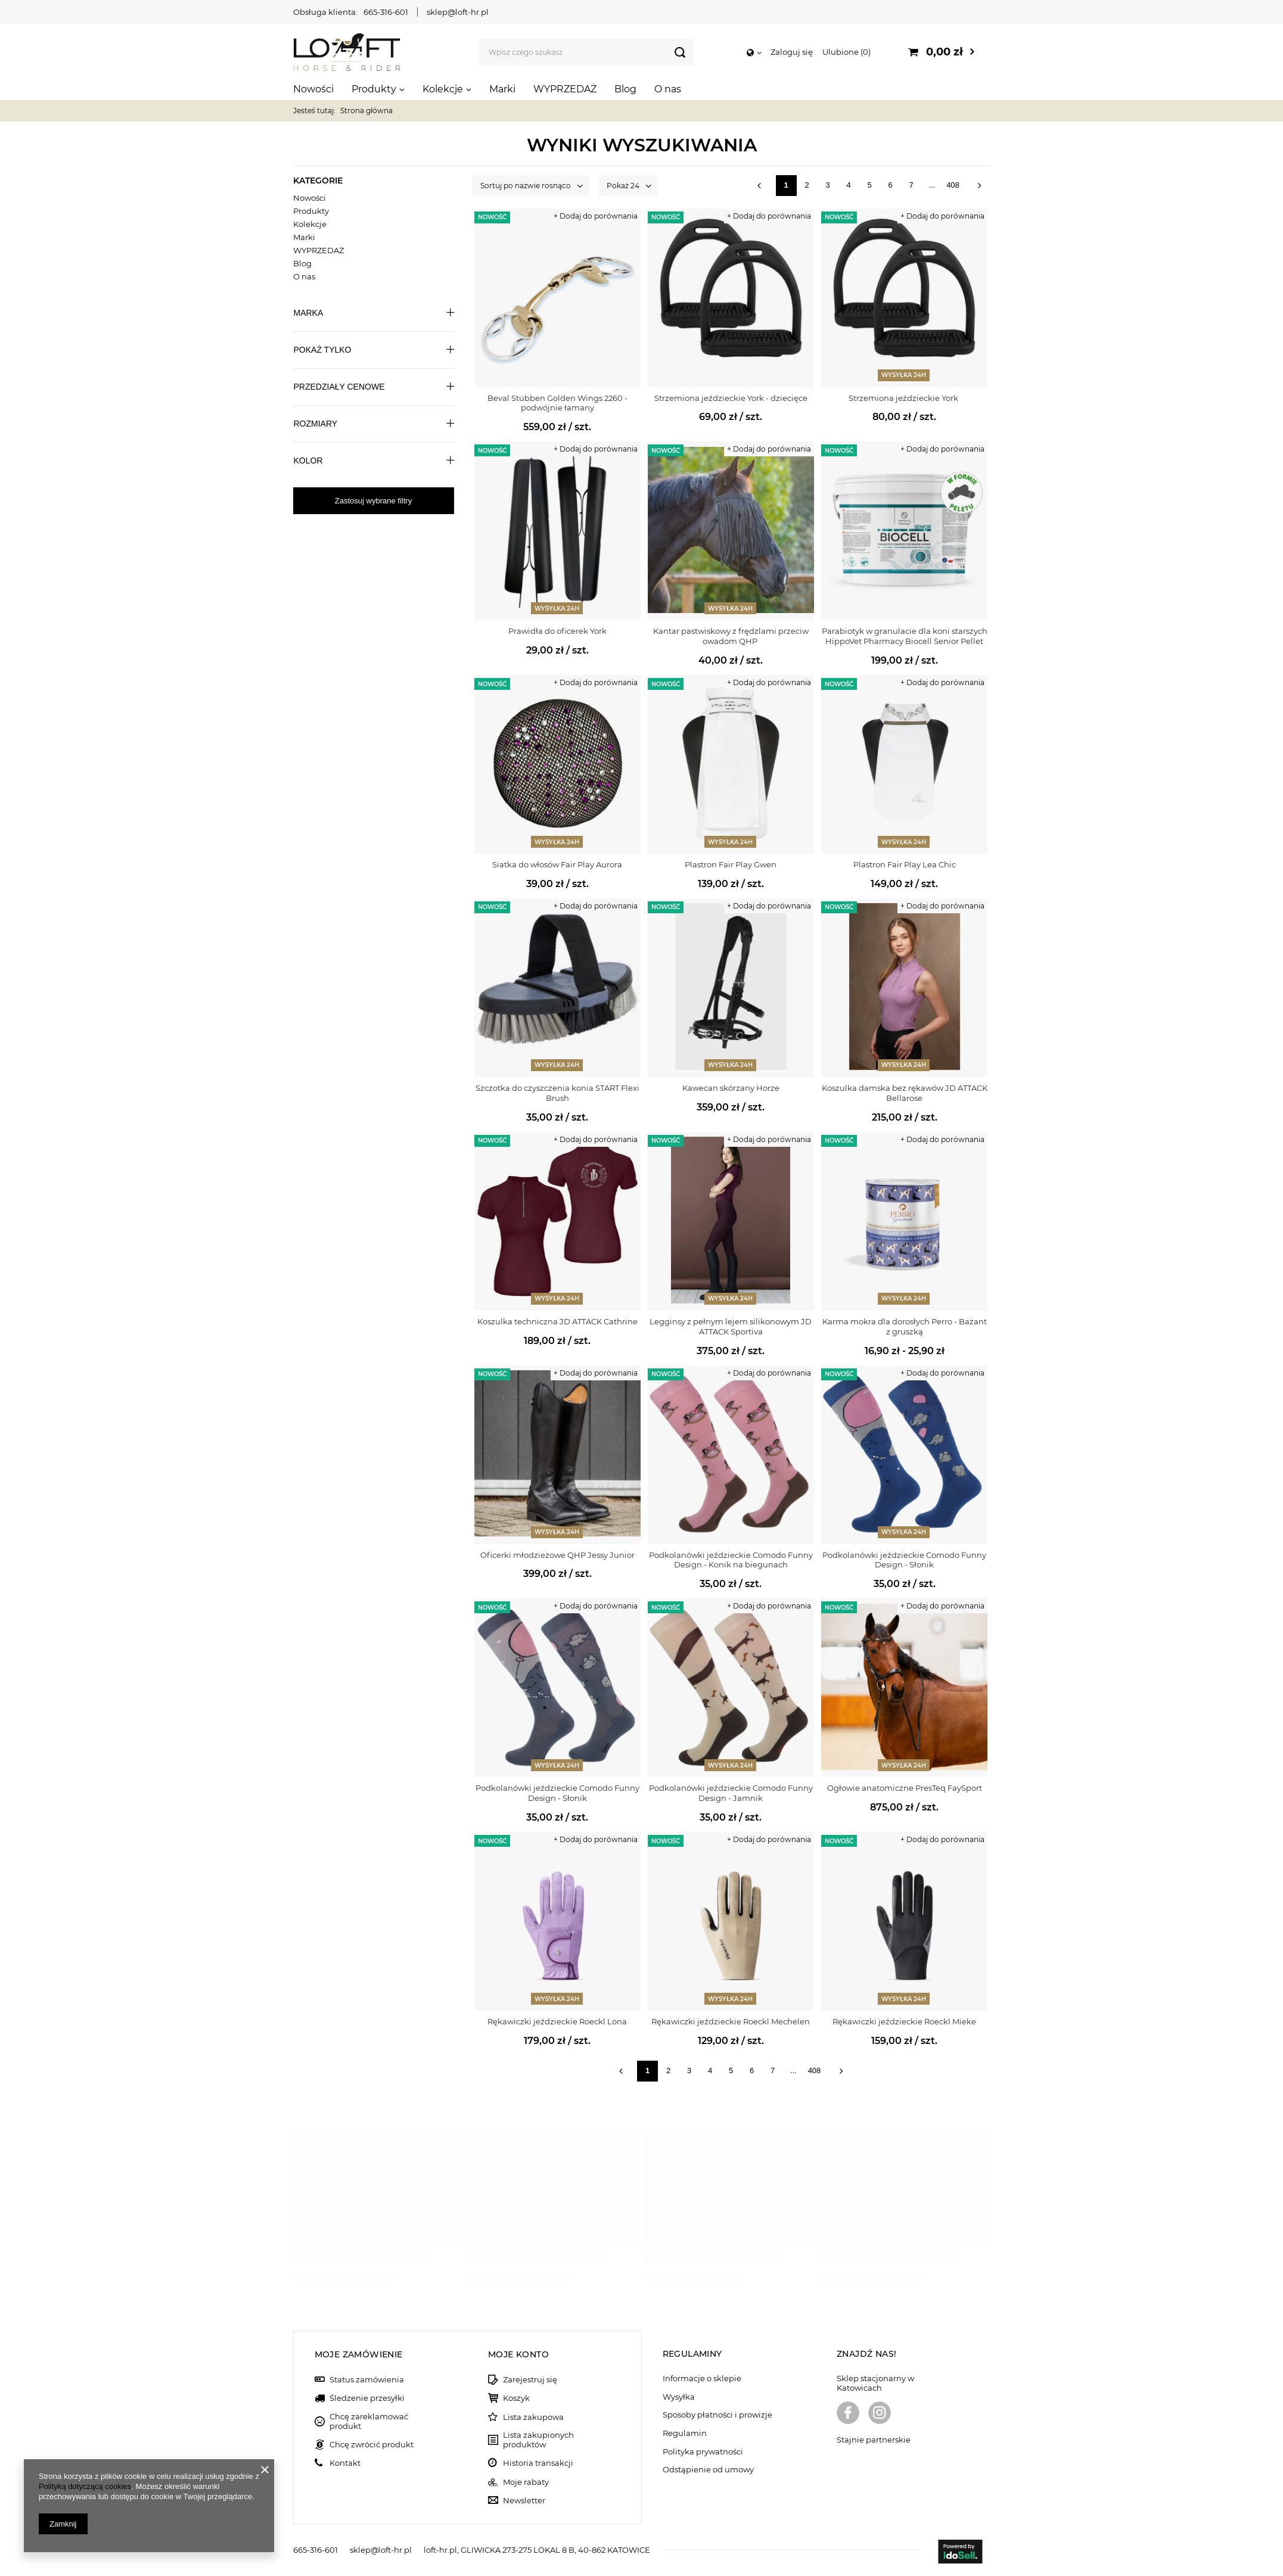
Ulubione (846, 52)
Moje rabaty (526, 2482)
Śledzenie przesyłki (367, 2398)
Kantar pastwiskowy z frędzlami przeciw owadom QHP (731, 636)
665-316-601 (386, 12)
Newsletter (524, 2500)
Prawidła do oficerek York (557, 631)
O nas (667, 89)
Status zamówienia (367, 2379)
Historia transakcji (538, 2463)
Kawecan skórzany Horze (730, 1088)
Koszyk (516, 2398)
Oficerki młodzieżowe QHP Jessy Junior (557, 1555)
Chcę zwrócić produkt (372, 2444)
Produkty (374, 89)
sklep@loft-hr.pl (458, 12)
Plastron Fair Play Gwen (730, 864)
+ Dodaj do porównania (596, 215)
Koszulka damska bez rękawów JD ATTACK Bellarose (904, 1093)
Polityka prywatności (703, 2451)
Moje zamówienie (359, 2354)
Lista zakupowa (533, 2417)
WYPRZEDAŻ (565, 89)
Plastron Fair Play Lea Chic (904, 864)
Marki (502, 89)
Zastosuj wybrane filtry (373, 500)
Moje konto (518, 2354)
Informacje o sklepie (702, 2378)
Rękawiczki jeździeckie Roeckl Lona (557, 2021)
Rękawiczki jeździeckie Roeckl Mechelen (730, 2021)
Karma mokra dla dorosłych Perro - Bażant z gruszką (904, 1326)
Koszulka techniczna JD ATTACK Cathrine (557, 1321)
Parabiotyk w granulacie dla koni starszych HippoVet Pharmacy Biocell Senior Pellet (904, 636)
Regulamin (685, 2433)
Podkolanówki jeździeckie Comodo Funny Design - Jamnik (731, 1793)
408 (952, 185)
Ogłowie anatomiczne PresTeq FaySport (904, 1788)
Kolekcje (443, 89)
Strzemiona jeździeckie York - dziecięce (730, 398)
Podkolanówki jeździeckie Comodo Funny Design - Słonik (904, 1560)
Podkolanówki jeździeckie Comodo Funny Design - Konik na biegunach (731, 1560)
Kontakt (345, 2463)
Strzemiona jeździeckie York (904, 398)
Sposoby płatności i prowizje (717, 2414)
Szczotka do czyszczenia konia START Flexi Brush (557, 1093)
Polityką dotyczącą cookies (85, 2486)
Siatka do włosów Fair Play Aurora (557, 864)
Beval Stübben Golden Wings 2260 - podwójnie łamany (557, 403)
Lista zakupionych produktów (538, 2440)
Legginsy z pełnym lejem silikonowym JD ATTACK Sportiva (731, 1326)
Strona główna (366, 110)
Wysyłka (679, 2397)
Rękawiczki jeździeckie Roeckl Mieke (904, 2021)
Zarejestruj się (530, 2379)
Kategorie (318, 180)
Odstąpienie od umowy (708, 2469)
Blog (625, 89)
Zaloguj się (792, 52)
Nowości (313, 89)
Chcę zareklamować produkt (369, 2421)
